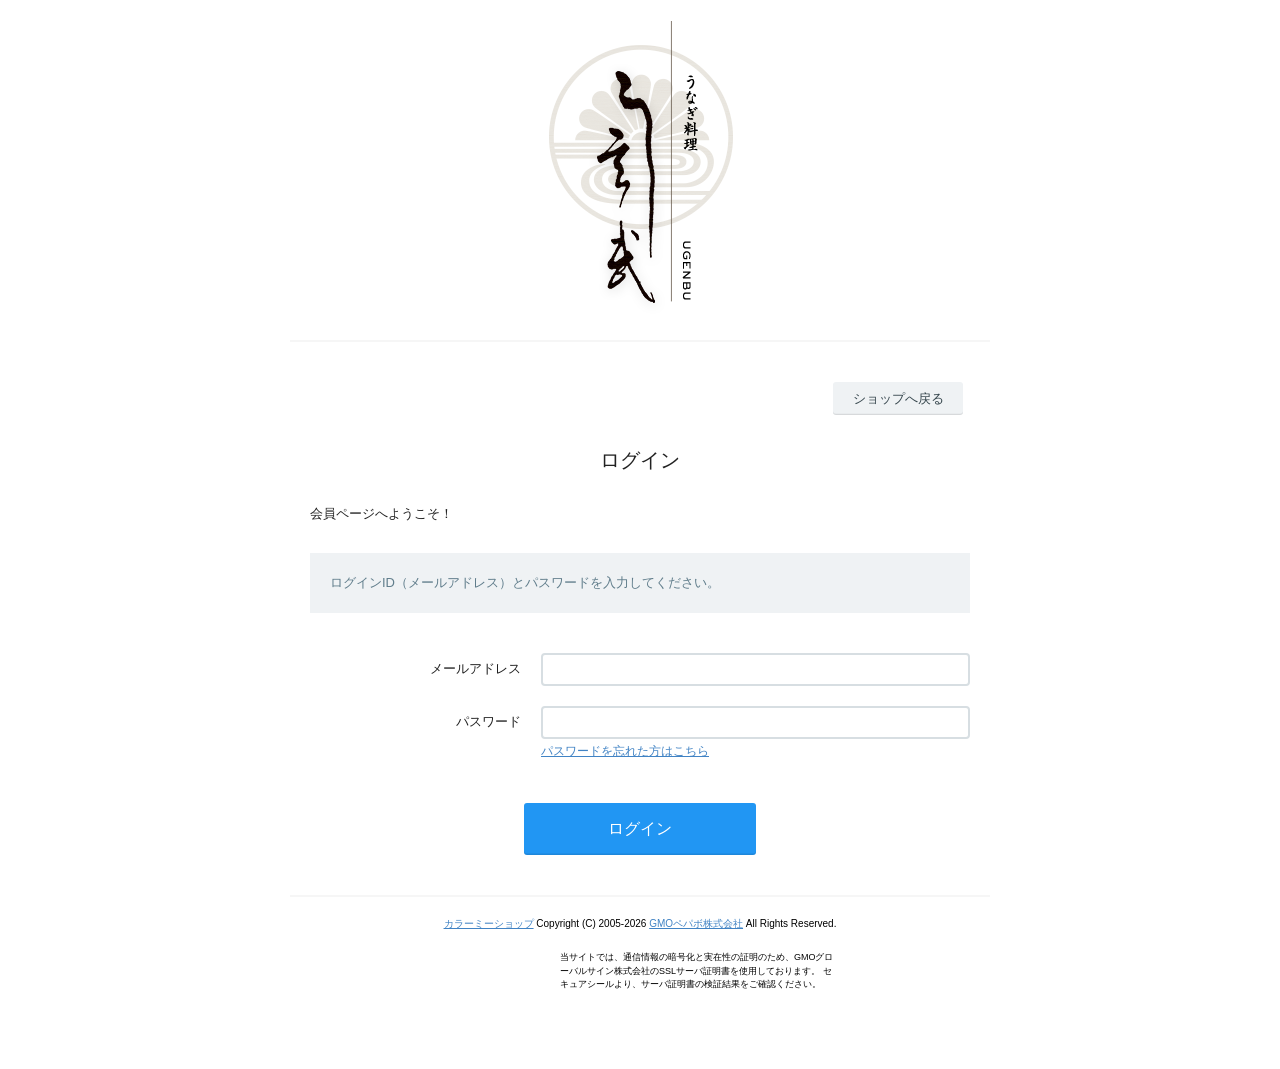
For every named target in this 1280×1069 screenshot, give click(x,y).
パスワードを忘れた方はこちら (625, 751)
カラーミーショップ (489, 923)
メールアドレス (475, 668)
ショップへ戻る (898, 398)
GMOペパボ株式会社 (696, 923)
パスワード (488, 721)
